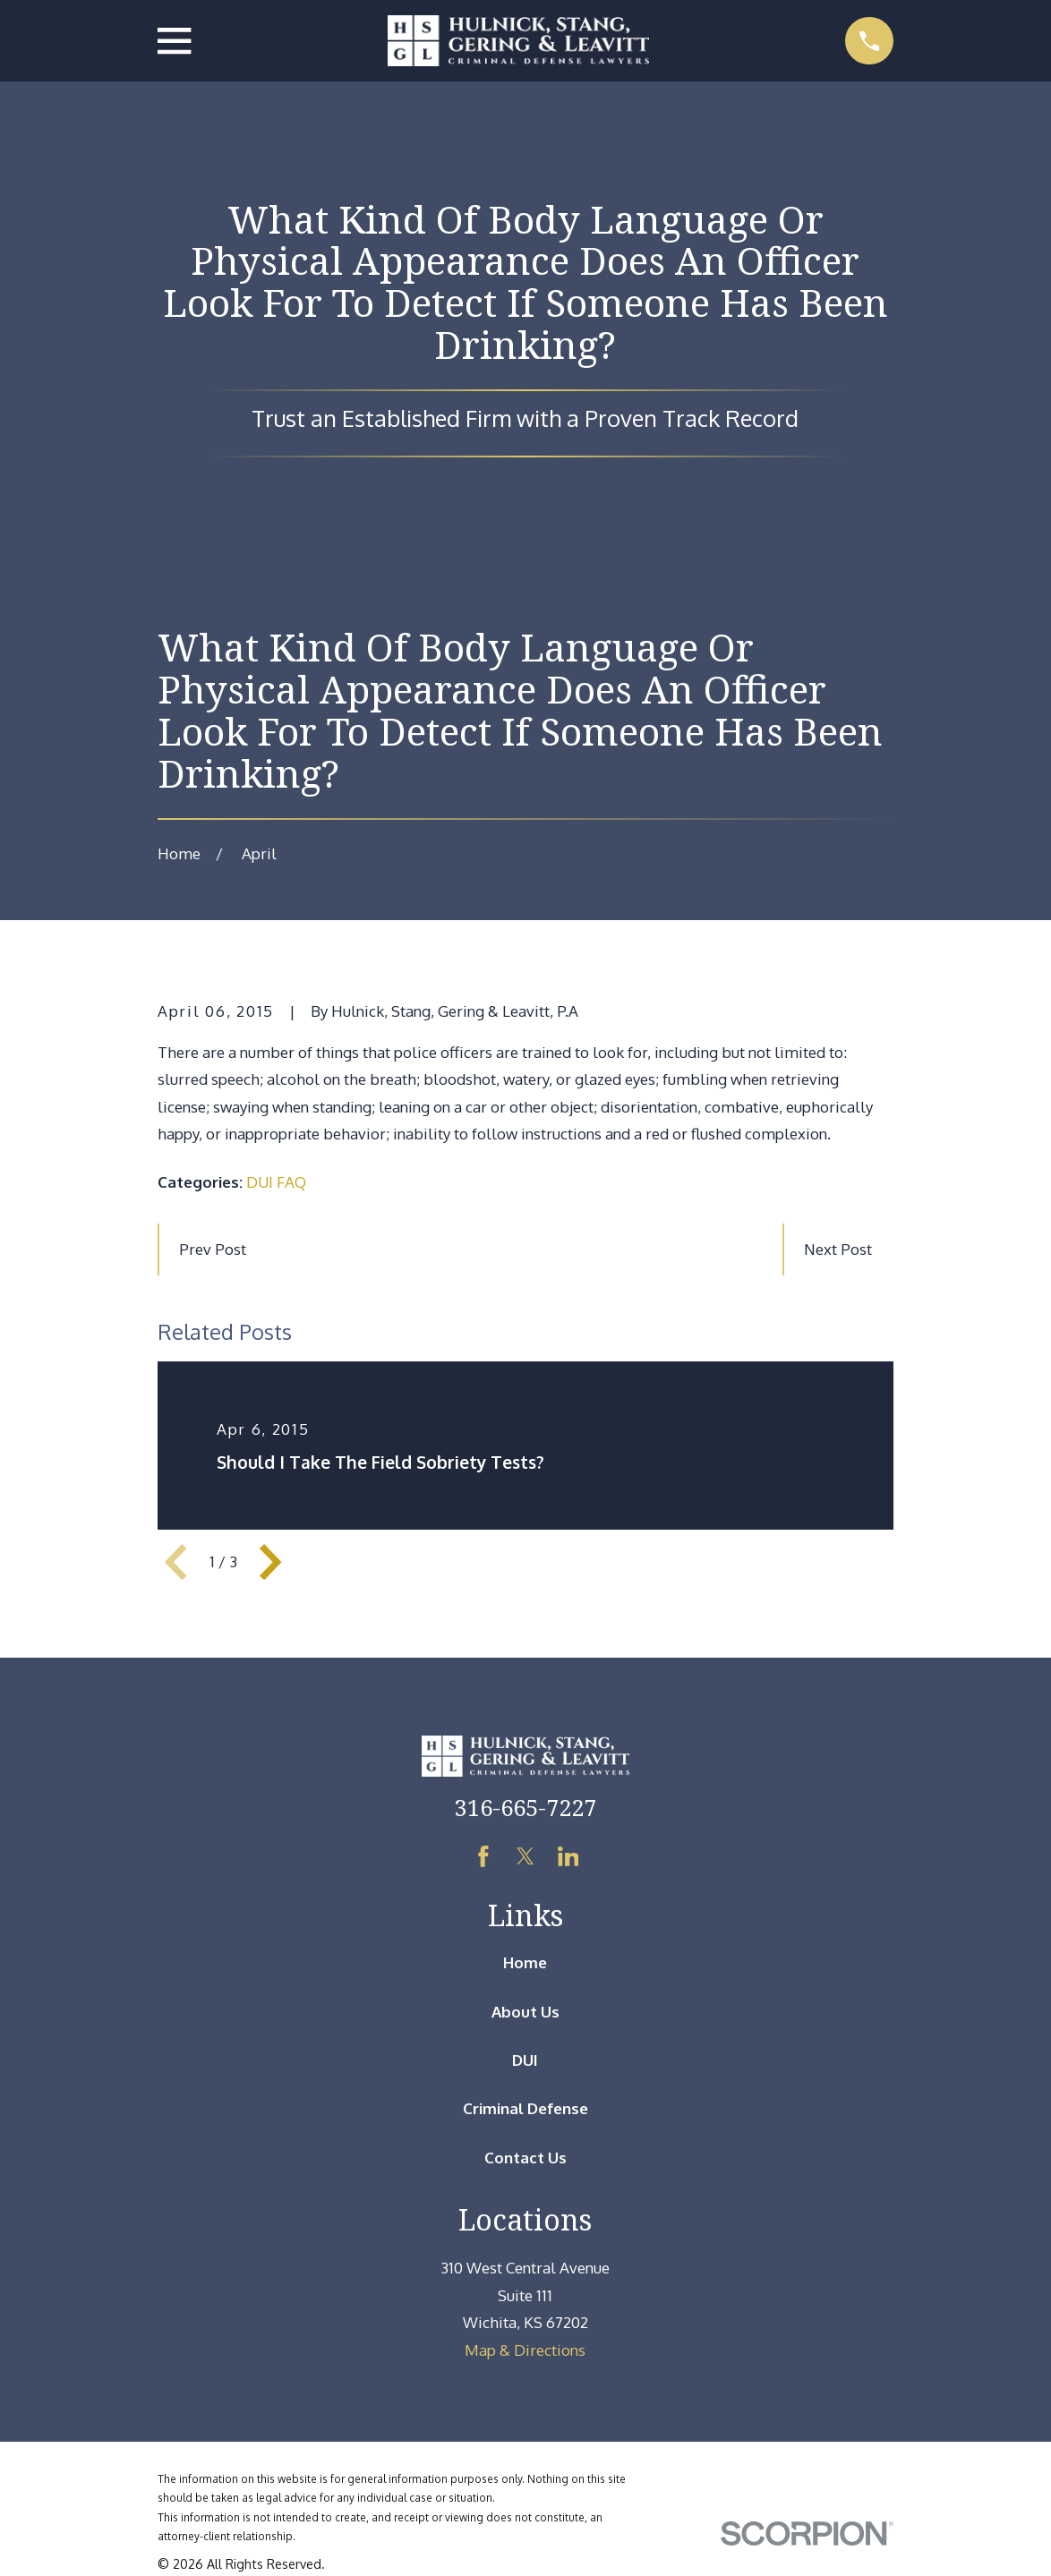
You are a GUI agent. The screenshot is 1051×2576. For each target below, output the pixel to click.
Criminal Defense (525, 2108)
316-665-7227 (525, 1807)
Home (525, 1962)
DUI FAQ (276, 1182)
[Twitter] (525, 1856)
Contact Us (525, 2157)
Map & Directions (525, 2350)
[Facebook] (483, 1856)
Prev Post (212, 1249)
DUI (525, 2060)
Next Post (838, 1249)
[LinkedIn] (568, 1856)
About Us (525, 2011)
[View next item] (270, 1562)
